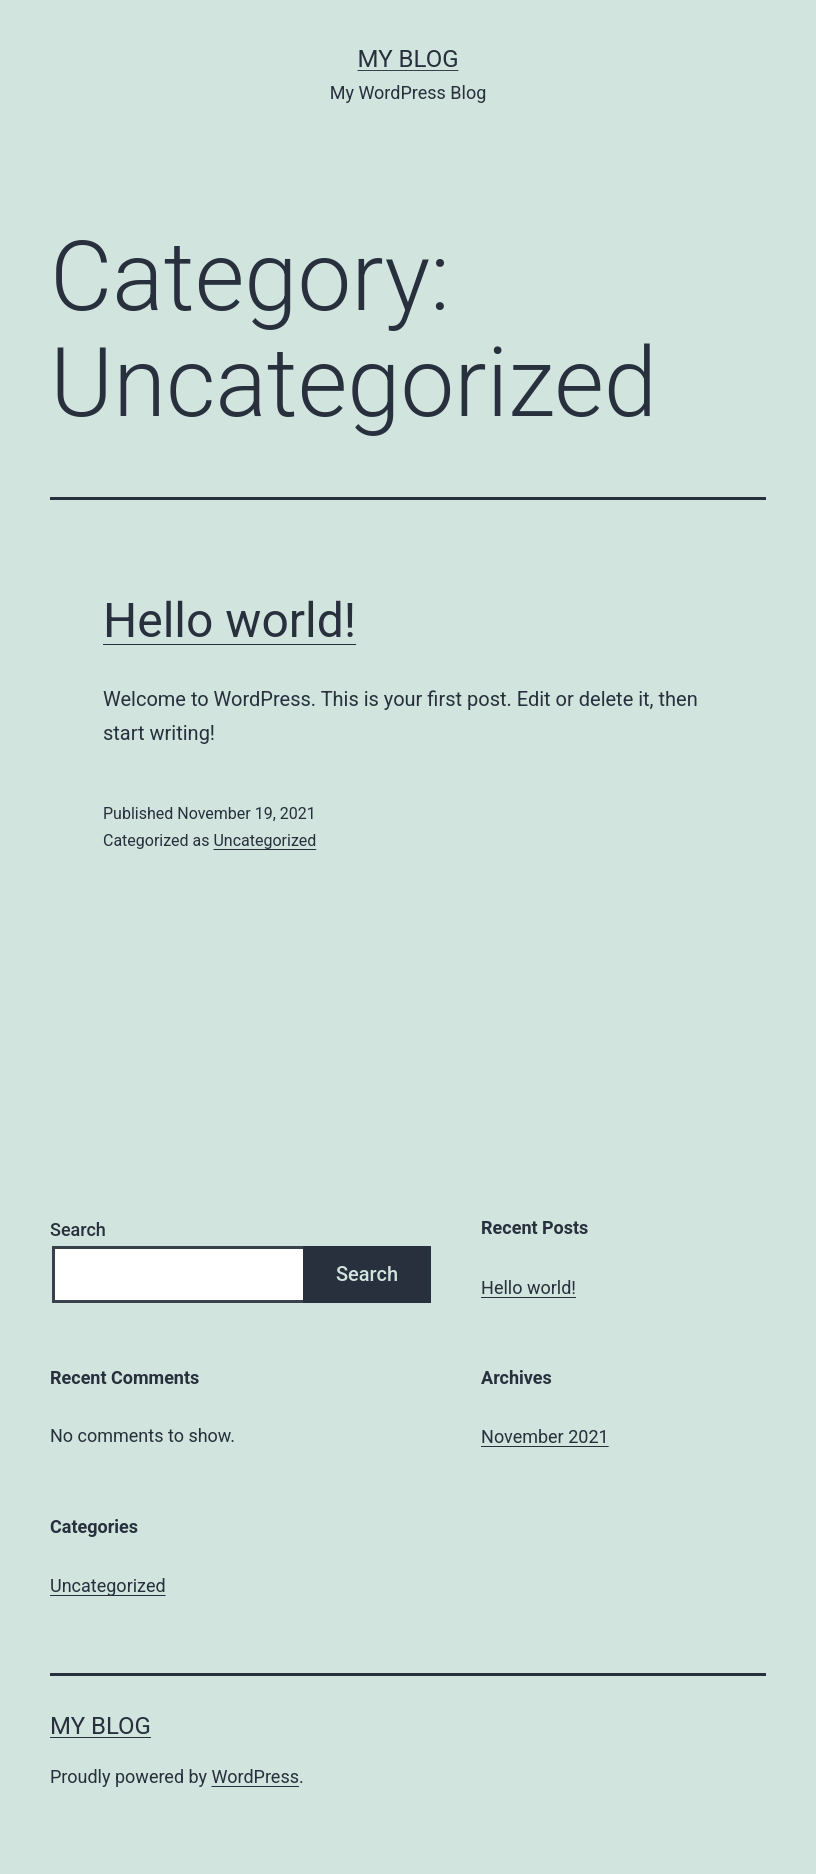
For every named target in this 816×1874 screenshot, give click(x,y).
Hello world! (229, 620)
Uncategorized (264, 840)
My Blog (408, 59)
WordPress (255, 1776)
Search (78, 1229)
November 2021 (545, 1436)
